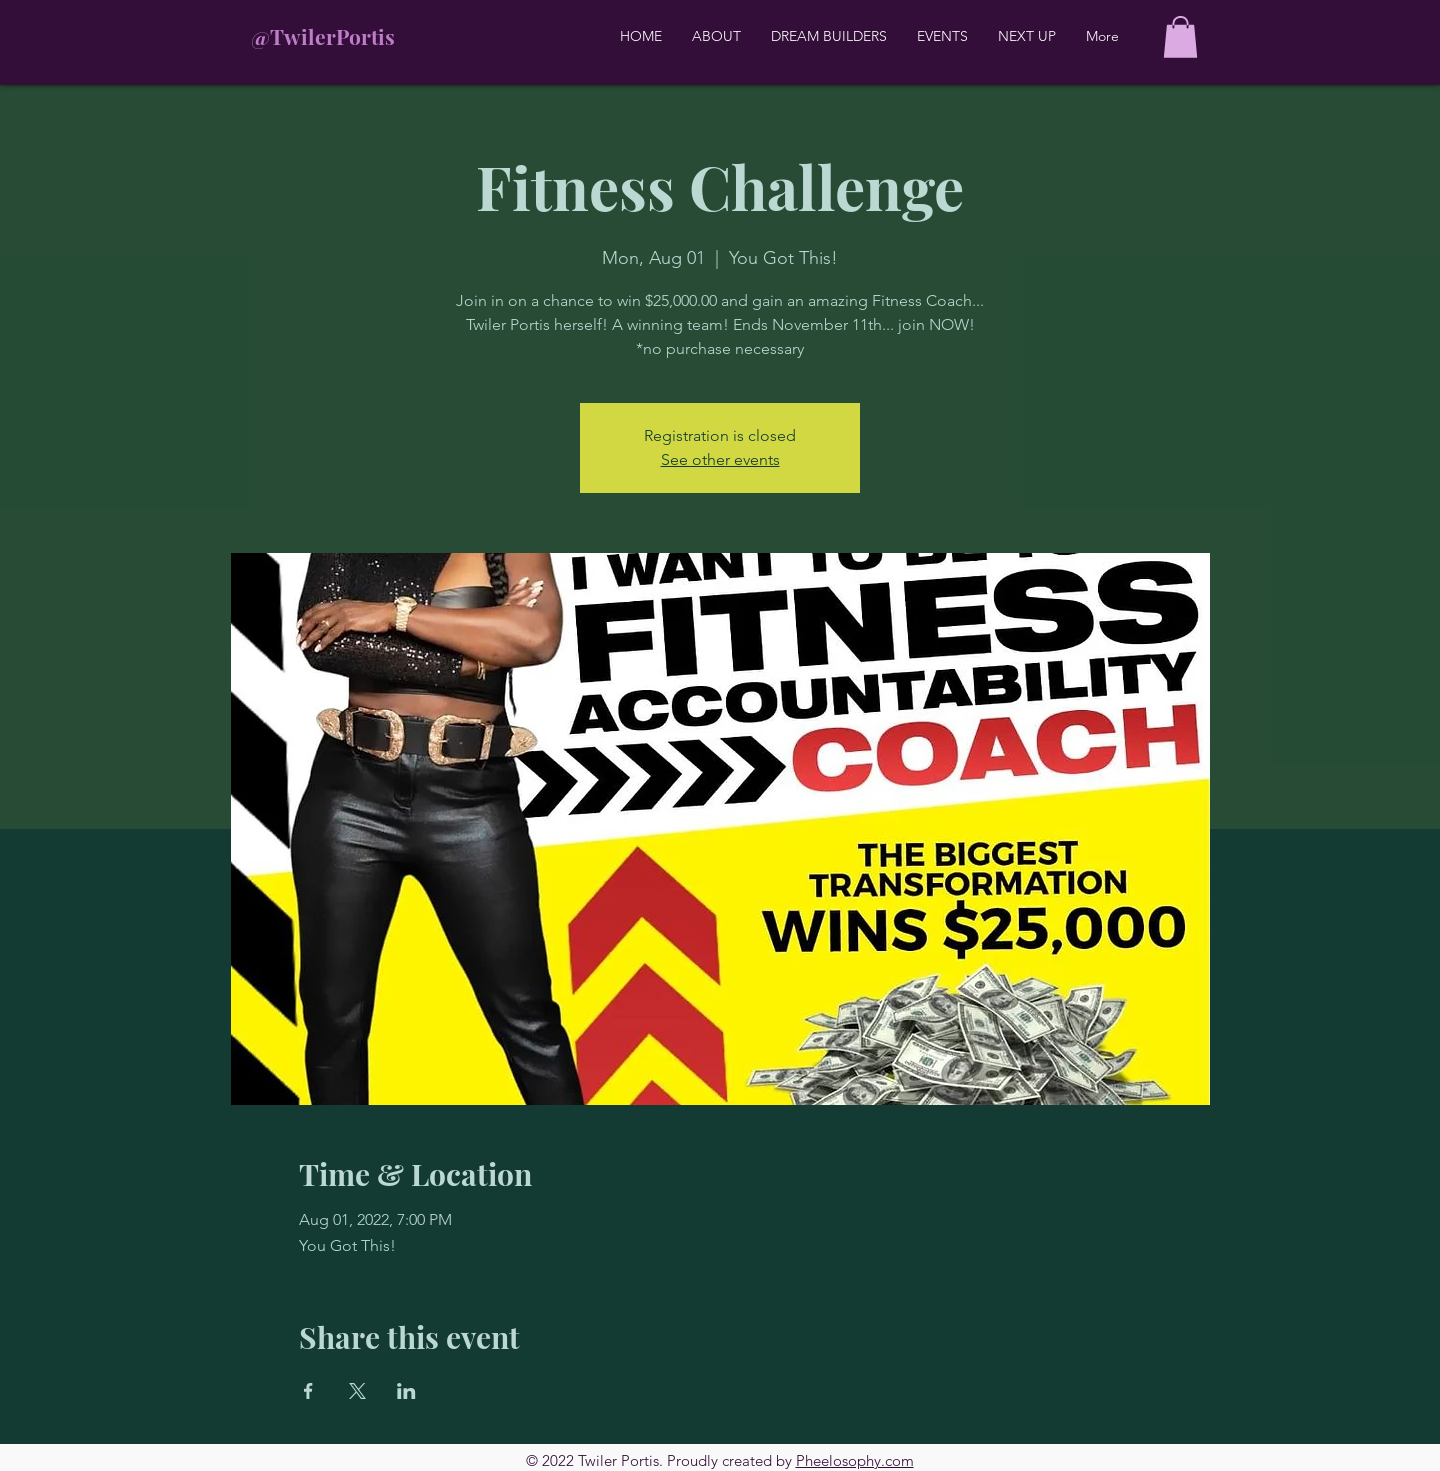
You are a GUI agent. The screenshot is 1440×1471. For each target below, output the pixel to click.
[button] (1180, 37)
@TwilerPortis (323, 36)
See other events (720, 459)
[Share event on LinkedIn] (406, 1391)
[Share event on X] (357, 1391)
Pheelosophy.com (855, 1460)
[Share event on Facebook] (308, 1391)
